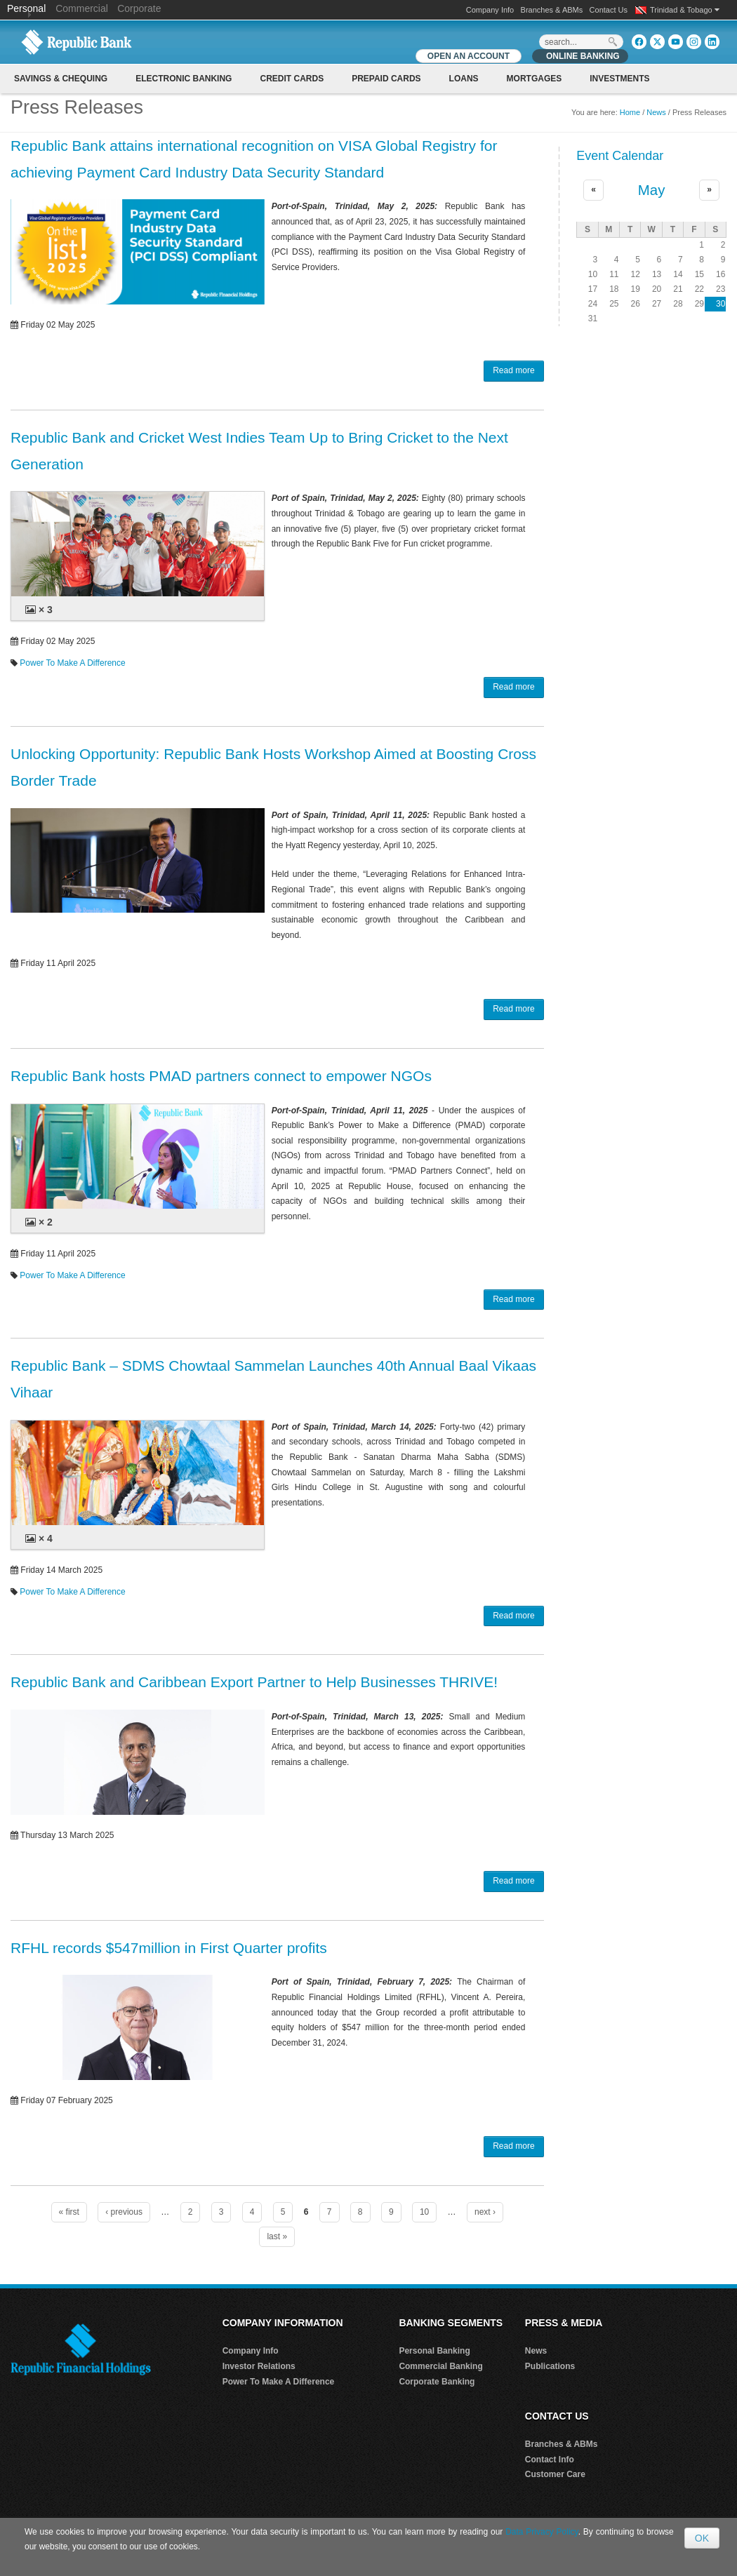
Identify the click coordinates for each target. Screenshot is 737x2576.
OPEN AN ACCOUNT (468, 56)
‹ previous (123, 2212)
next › (485, 2212)
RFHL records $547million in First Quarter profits (169, 1948)
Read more (513, 370)
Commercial (81, 8)
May (651, 190)
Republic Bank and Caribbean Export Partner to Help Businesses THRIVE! (254, 1682)
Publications (550, 2366)
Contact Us (609, 10)
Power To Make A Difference (72, 663)
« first (69, 2212)
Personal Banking (434, 2351)
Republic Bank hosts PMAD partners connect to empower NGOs (221, 1076)
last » (277, 2236)
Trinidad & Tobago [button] (684, 10)
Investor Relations (259, 2366)
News (656, 112)
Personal (27, 8)
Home (630, 112)
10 (424, 2212)
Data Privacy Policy (541, 2532)
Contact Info (549, 2459)
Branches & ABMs (552, 10)
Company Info (490, 10)
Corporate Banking (436, 2382)
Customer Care (555, 2474)
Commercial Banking (440, 2366)
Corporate (139, 8)
